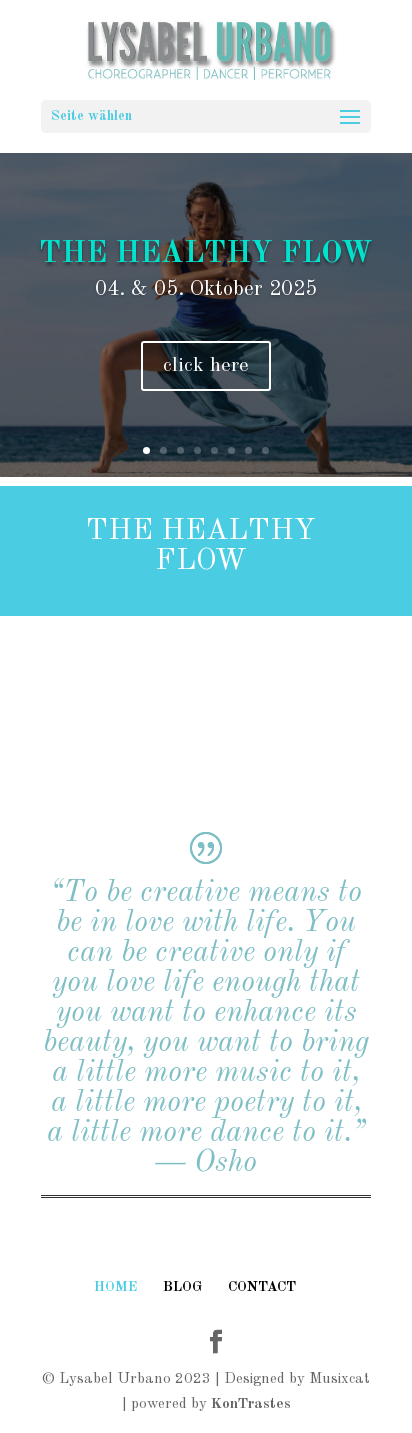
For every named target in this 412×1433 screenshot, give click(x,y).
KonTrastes (251, 1404)
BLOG (182, 1287)
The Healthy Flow (206, 254)
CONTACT (262, 1287)
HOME (115, 1287)
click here (206, 366)
